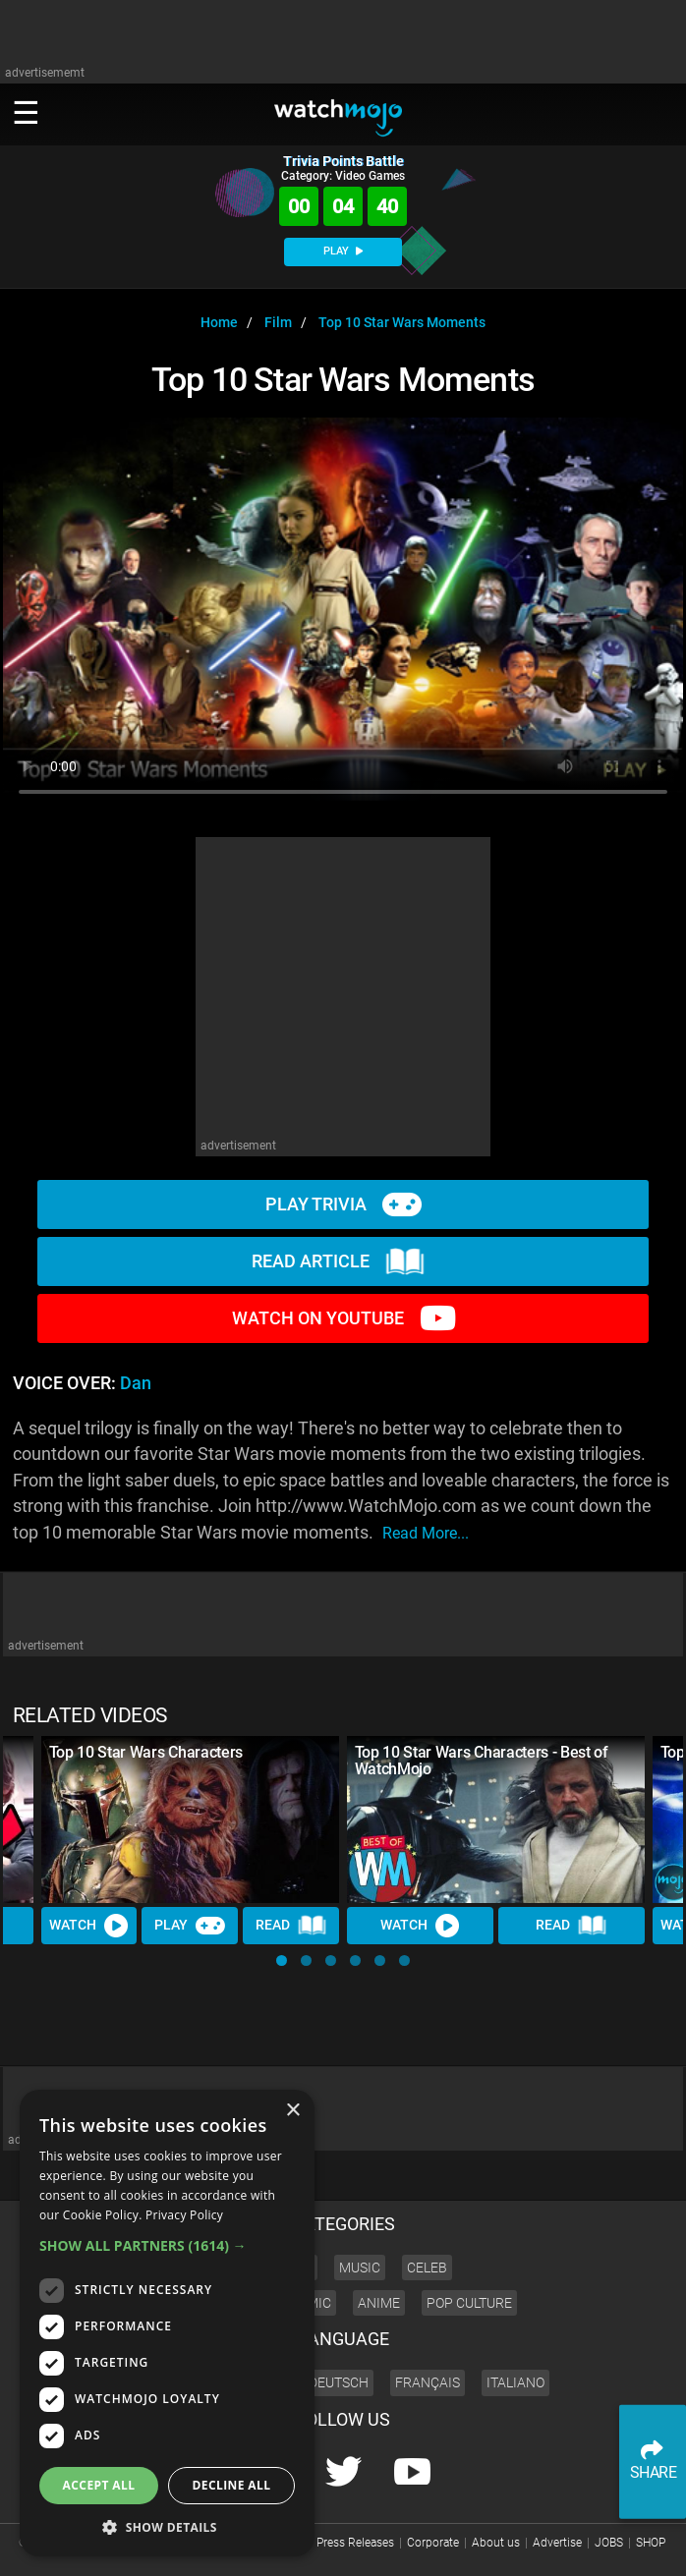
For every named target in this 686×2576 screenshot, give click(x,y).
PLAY (343, 251)
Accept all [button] (99, 2485)
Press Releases (355, 2542)
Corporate (433, 2542)
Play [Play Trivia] (190, 1926)
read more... (425, 1533)
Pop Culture (469, 2303)
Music (359, 2267)
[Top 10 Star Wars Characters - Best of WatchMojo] (496, 1819)
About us (496, 2542)
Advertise (557, 2542)
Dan (135, 1383)
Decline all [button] (232, 2485)
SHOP (650, 2542)
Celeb (427, 2267)
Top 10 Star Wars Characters (146, 1752)
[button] (281, 1960)
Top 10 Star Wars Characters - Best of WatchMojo (481, 1760)
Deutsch (339, 2382)
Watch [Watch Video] (89, 1926)
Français (427, 2382)
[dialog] (167, 2323)
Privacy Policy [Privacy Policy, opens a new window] (184, 2215)
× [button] (292, 2110)
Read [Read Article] (291, 1926)
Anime (379, 2303)
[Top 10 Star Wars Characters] (190, 1819)
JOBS (609, 2542)
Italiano (515, 2382)
